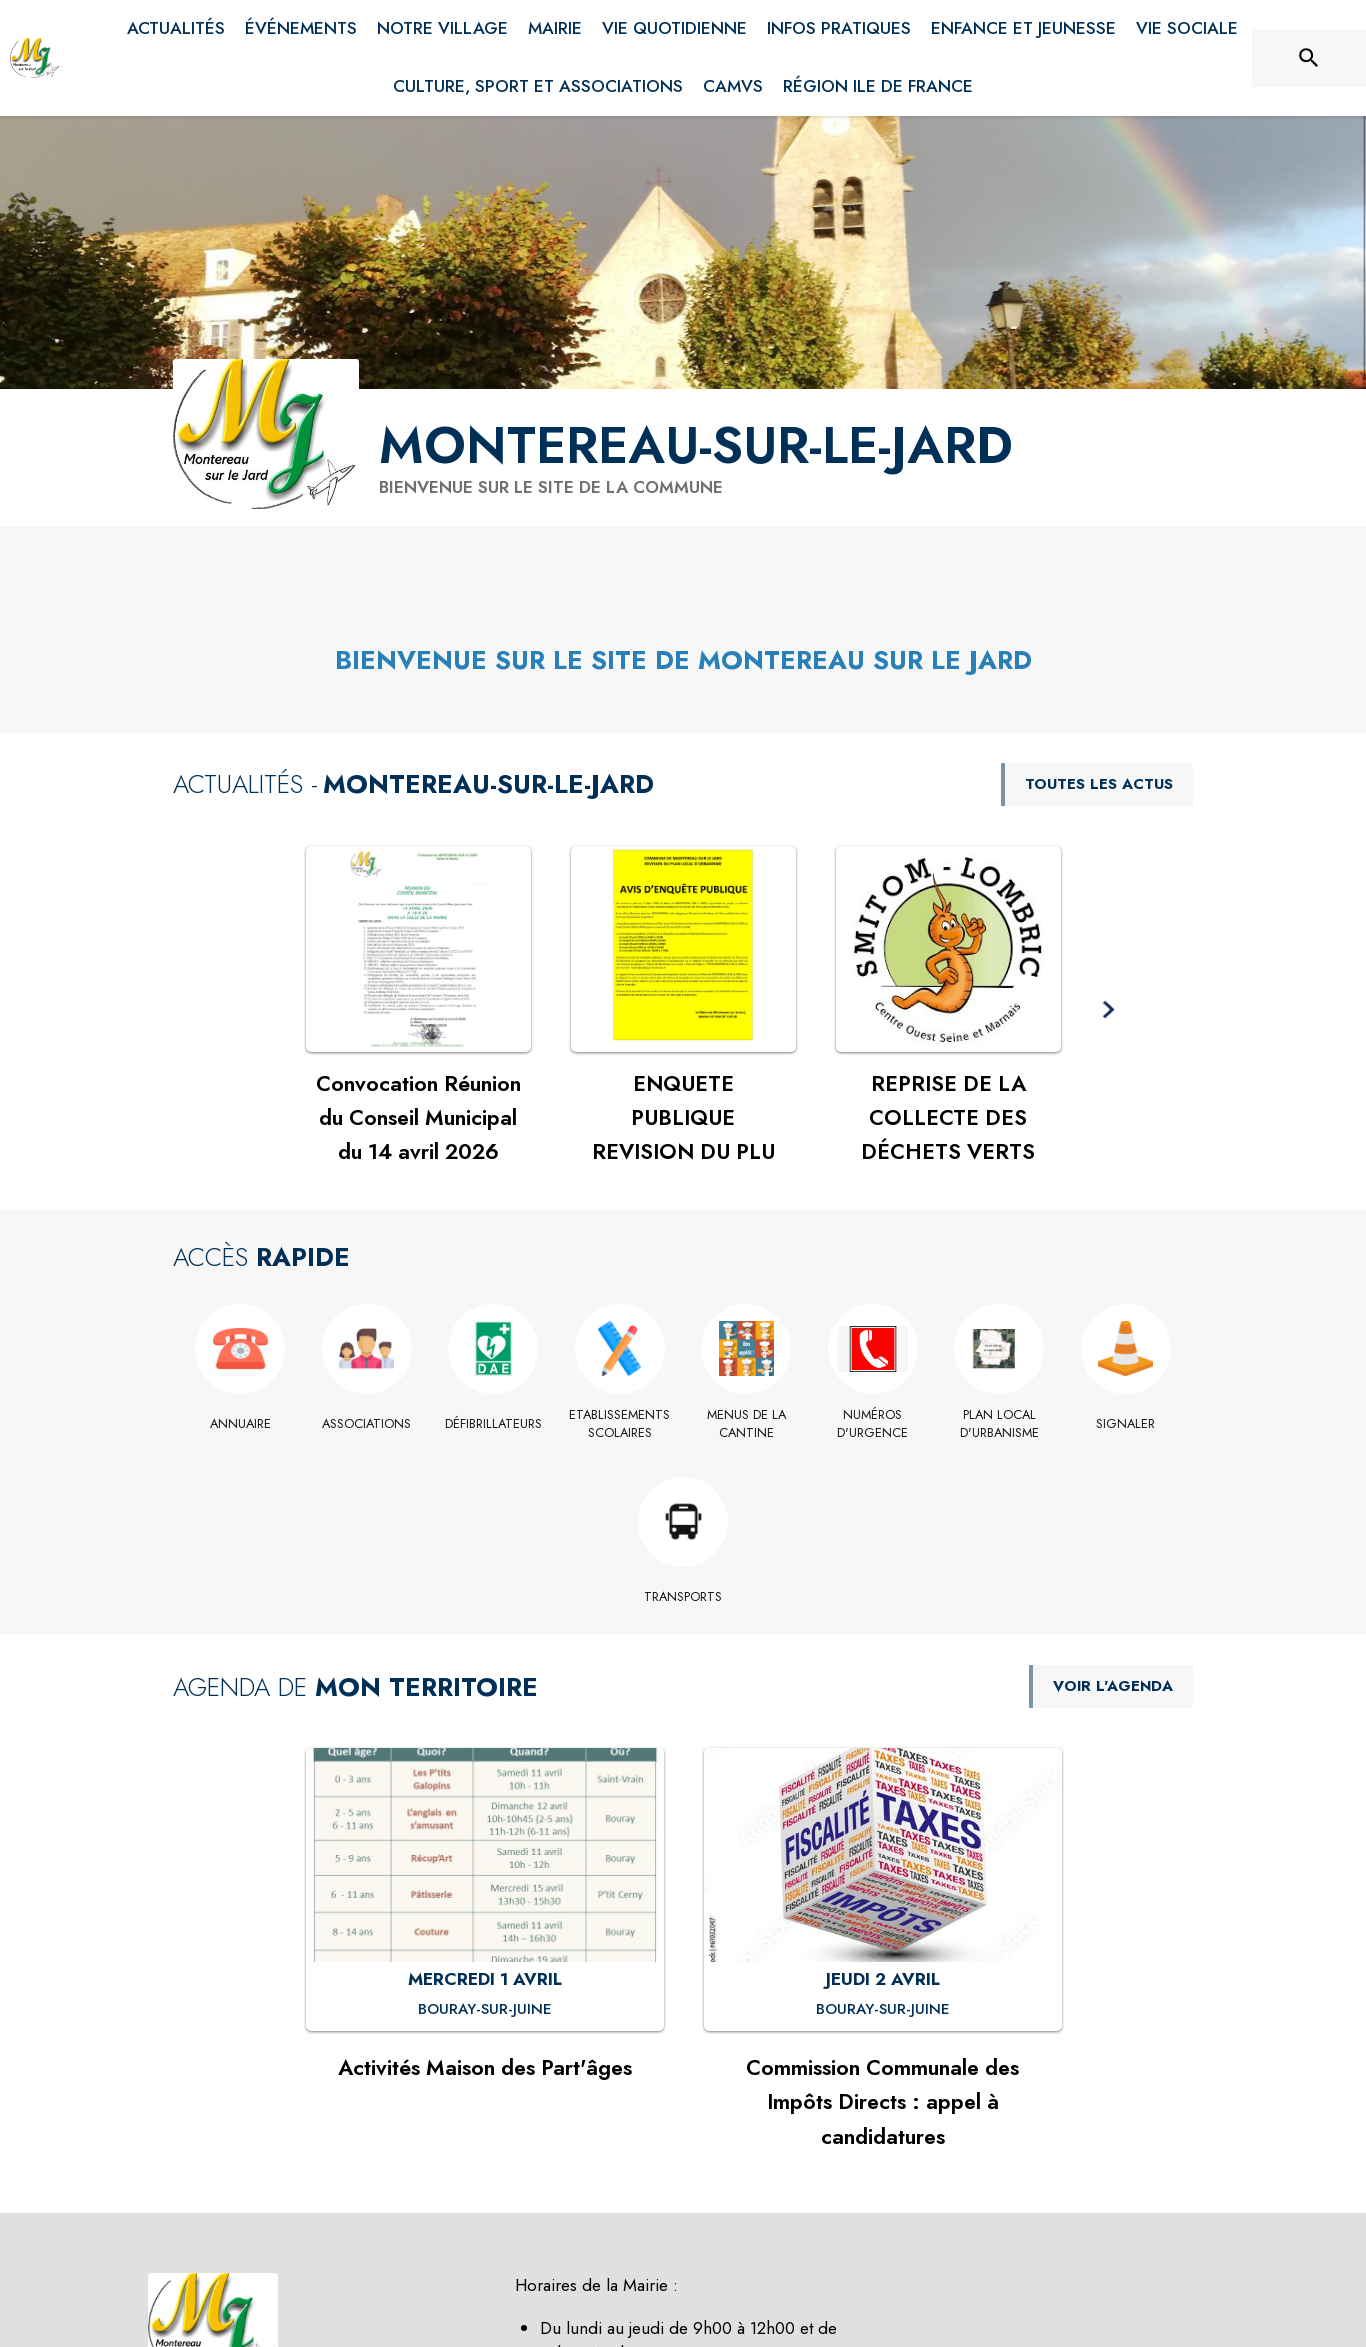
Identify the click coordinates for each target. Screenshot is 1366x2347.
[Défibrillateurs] (493, 1424)
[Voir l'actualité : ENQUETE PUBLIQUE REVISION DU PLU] (683, 949)
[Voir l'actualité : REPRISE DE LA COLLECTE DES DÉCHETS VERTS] (948, 949)
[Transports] (683, 1597)
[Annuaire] (240, 1424)
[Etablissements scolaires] (620, 1424)
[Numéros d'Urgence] (873, 1424)
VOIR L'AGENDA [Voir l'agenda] (1113, 1686)
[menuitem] (176, 29)
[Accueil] (35, 58)
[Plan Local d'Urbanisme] (999, 1424)
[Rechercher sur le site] (1309, 58)
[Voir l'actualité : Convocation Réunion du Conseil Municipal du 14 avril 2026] (418, 949)
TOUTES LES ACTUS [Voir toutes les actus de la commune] (1099, 784)
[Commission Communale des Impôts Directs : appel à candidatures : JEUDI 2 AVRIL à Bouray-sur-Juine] (883, 2010)
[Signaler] (1126, 1424)
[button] (1108, 1010)
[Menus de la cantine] (746, 1424)
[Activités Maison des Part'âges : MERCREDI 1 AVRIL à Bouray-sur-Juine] (485, 2010)
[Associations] (367, 1424)
